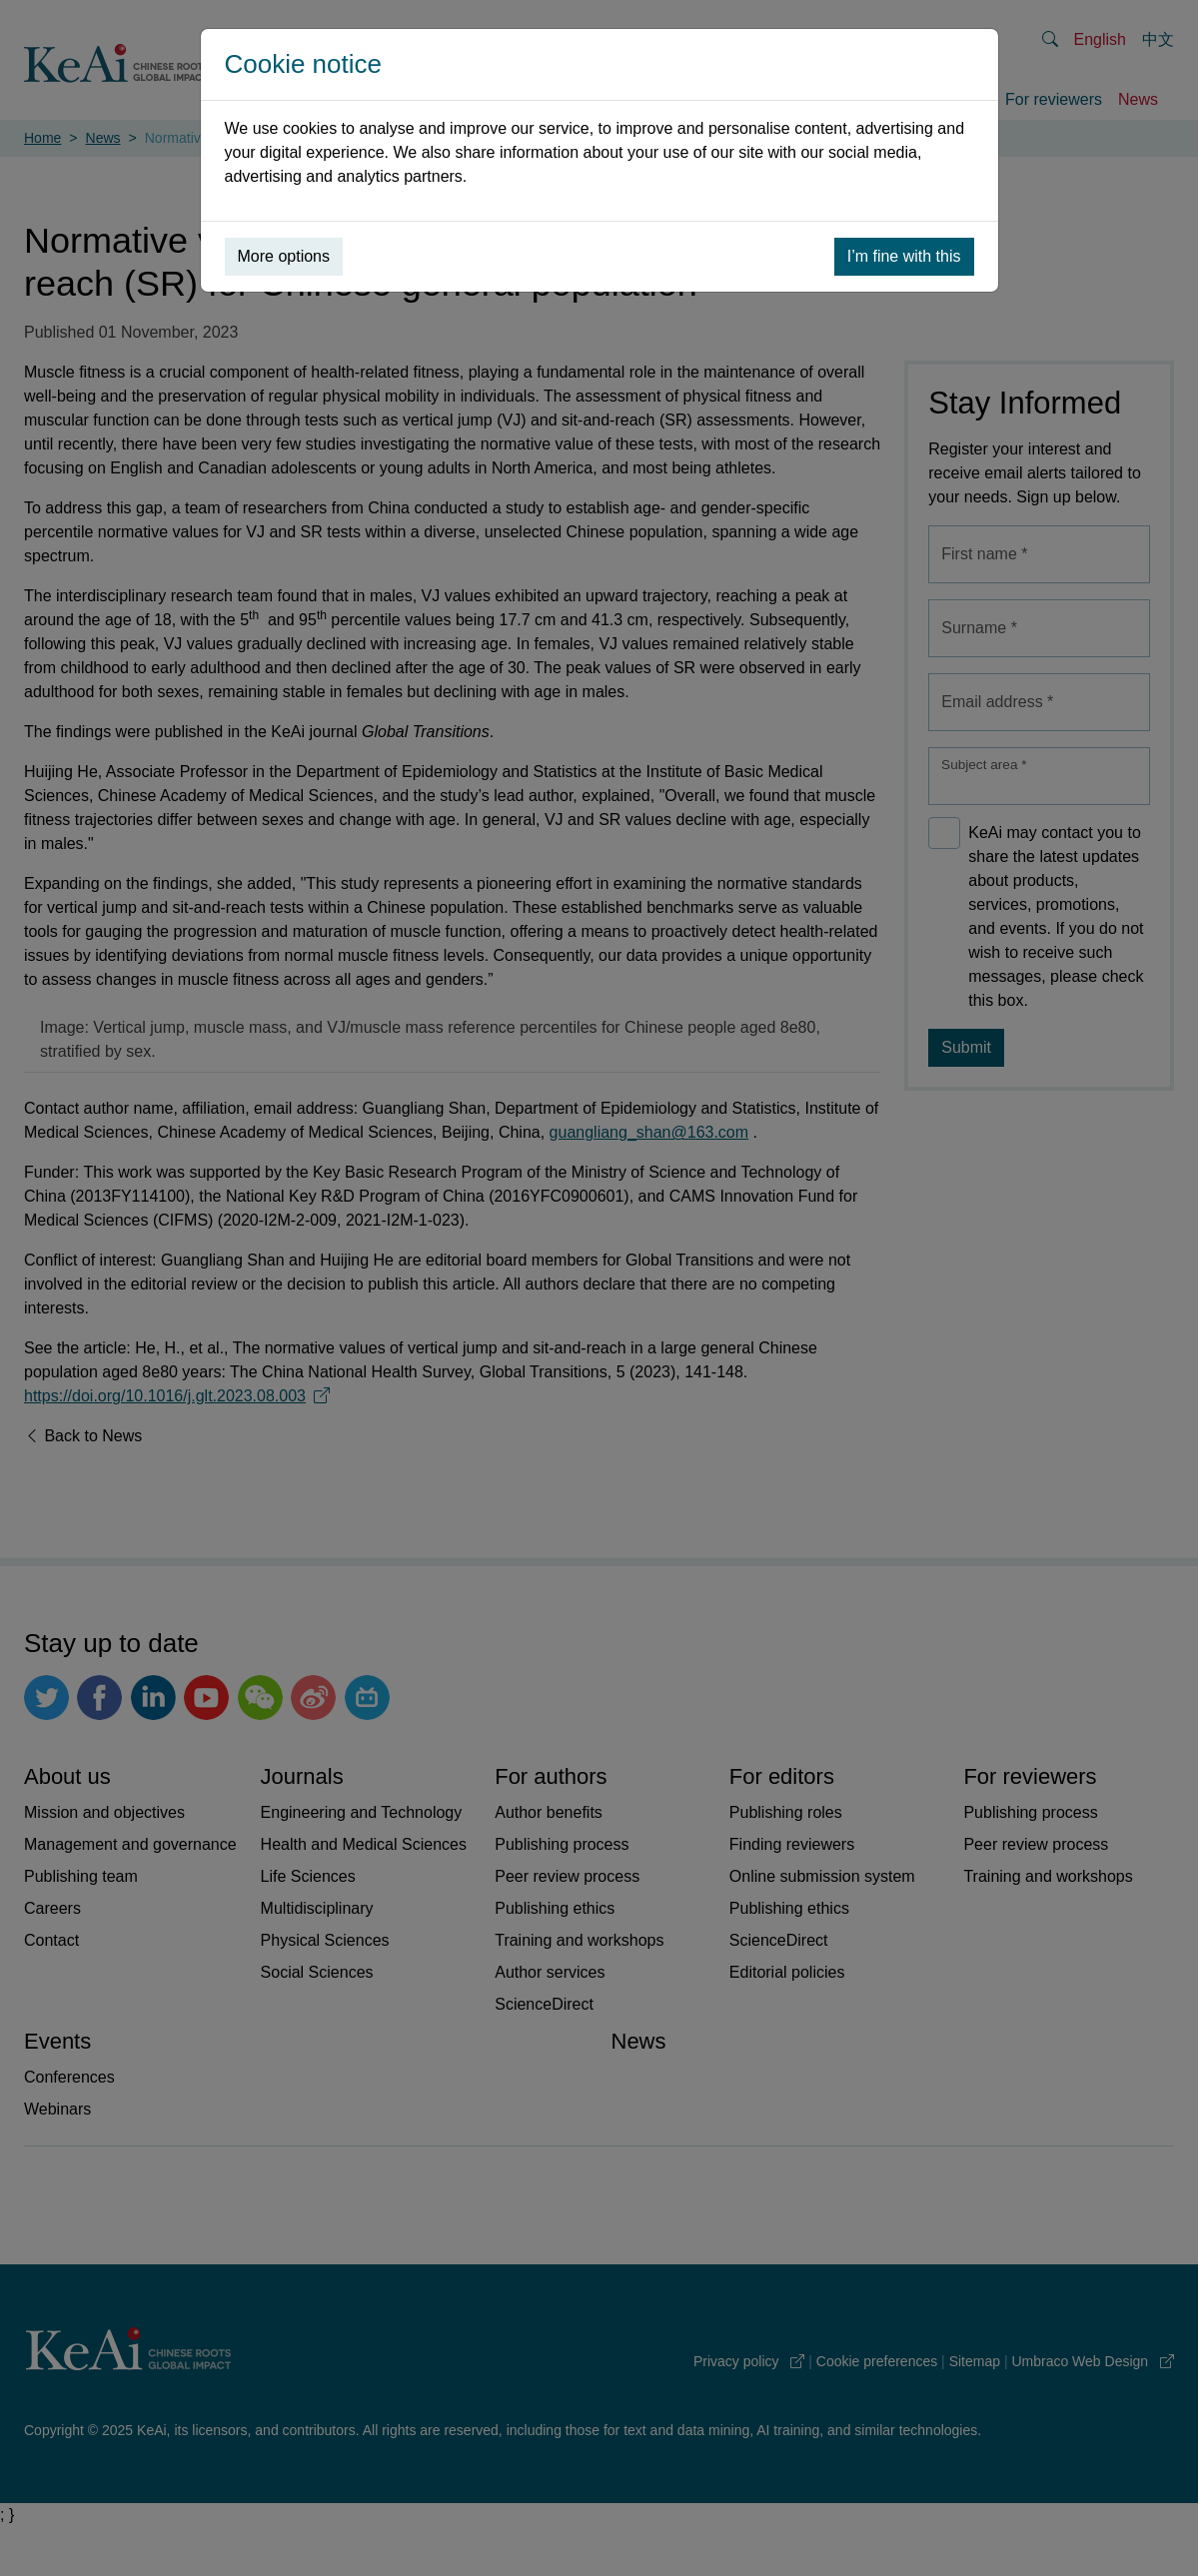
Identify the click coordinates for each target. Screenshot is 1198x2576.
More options (284, 256)
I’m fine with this (904, 256)
